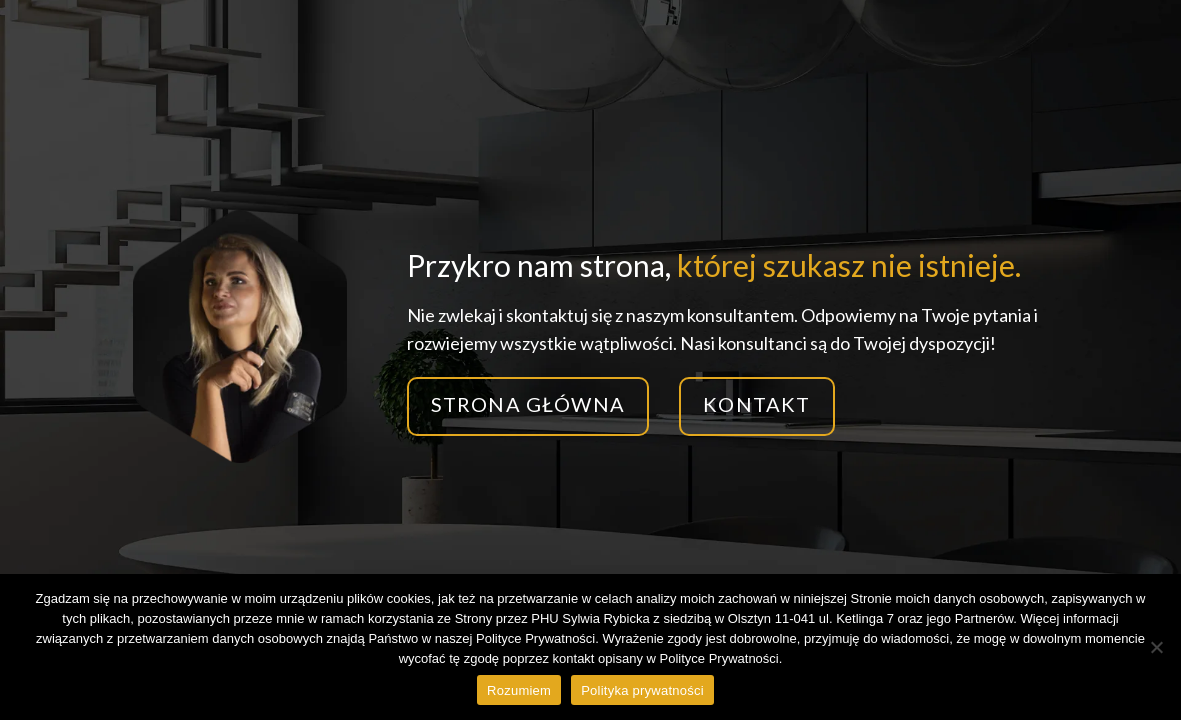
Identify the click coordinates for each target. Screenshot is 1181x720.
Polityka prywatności (642, 690)
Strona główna (528, 404)
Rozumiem (519, 690)
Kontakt (756, 404)
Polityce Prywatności (719, 658)
